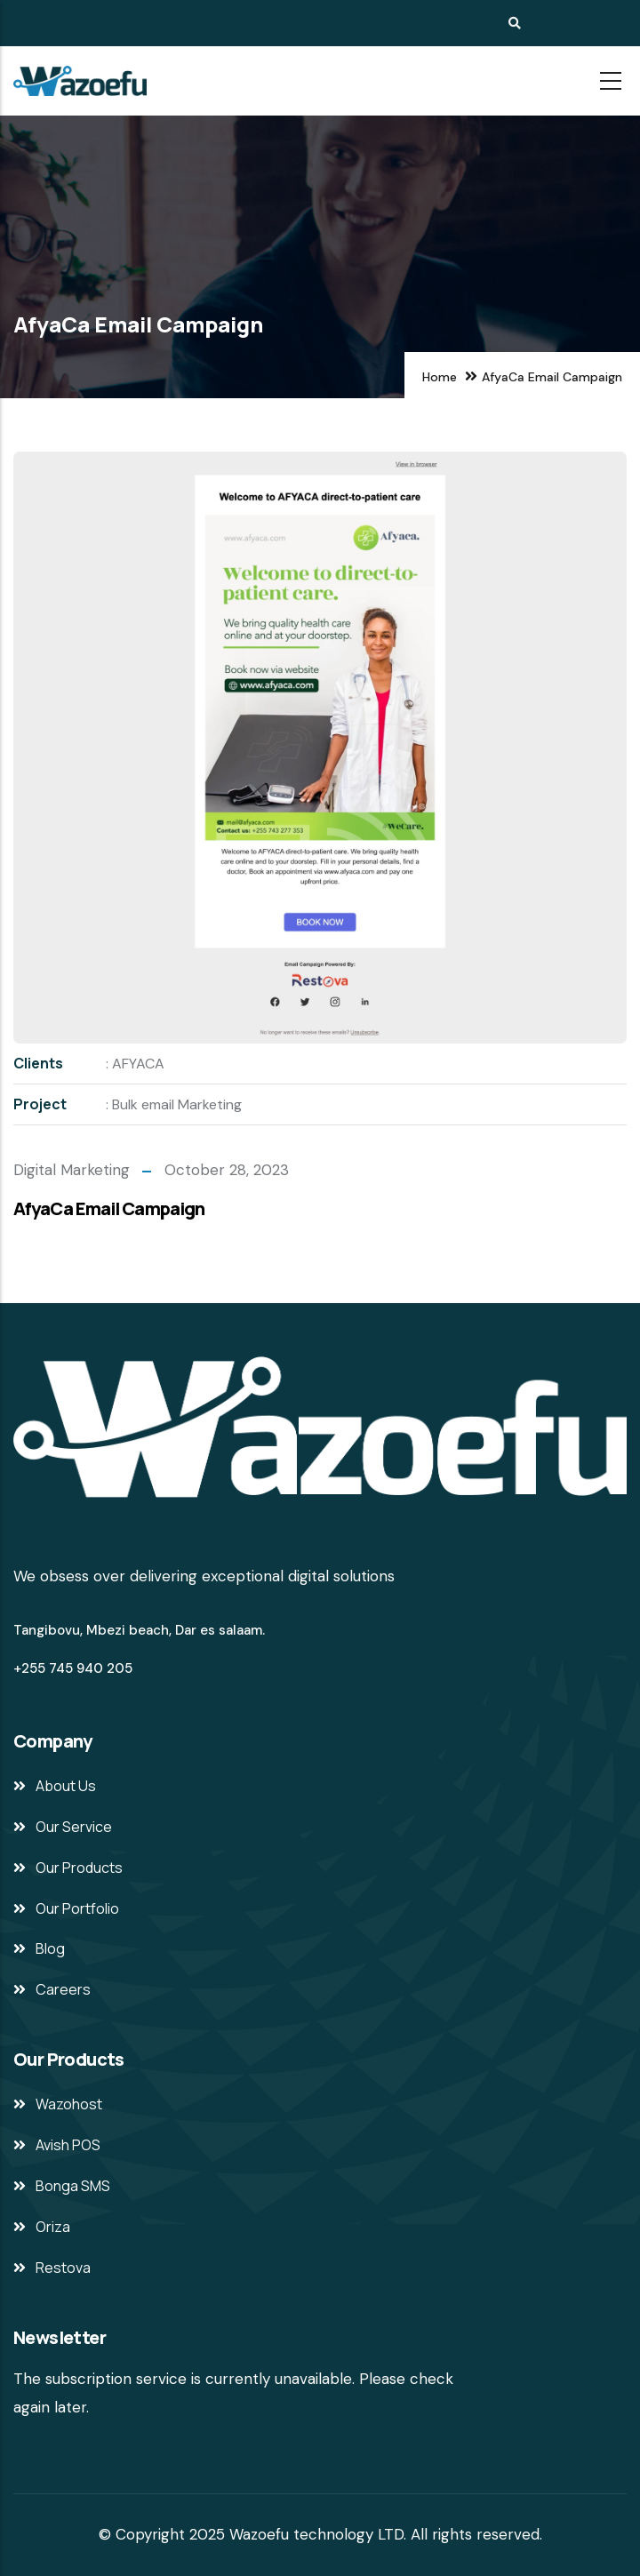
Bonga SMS (73, 2186)
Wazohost (69, 2104)
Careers (63, 1989)
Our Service (74, 1826)
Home (439, 377)
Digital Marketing (71, 1170)
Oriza (53, 2226)
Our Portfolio (77, 1908)
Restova (63, 2267)
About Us (66, 1786)
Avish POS (68, 2145)
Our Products (79, 1867)
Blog (50, 1948)
